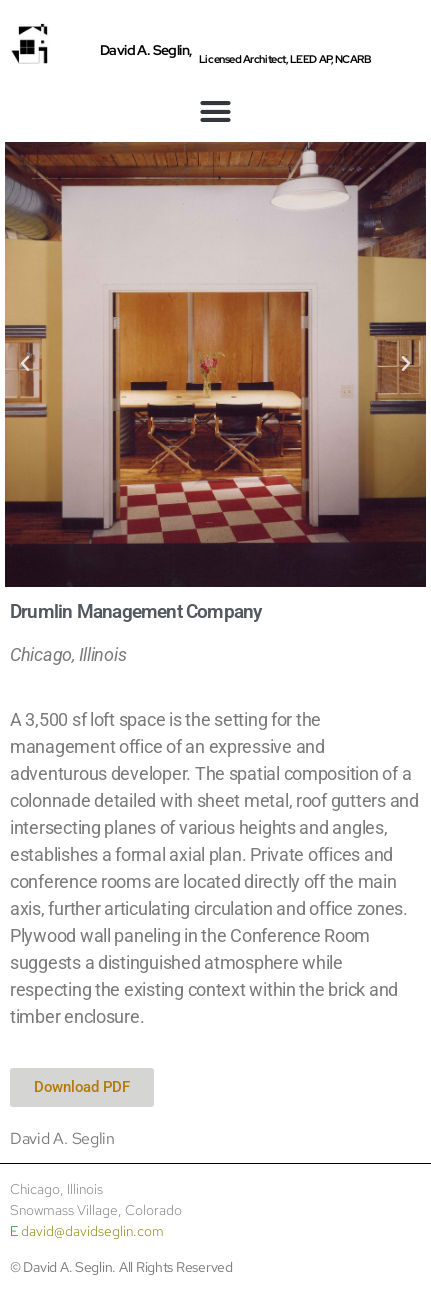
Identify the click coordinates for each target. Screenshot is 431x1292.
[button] (215, 112)
